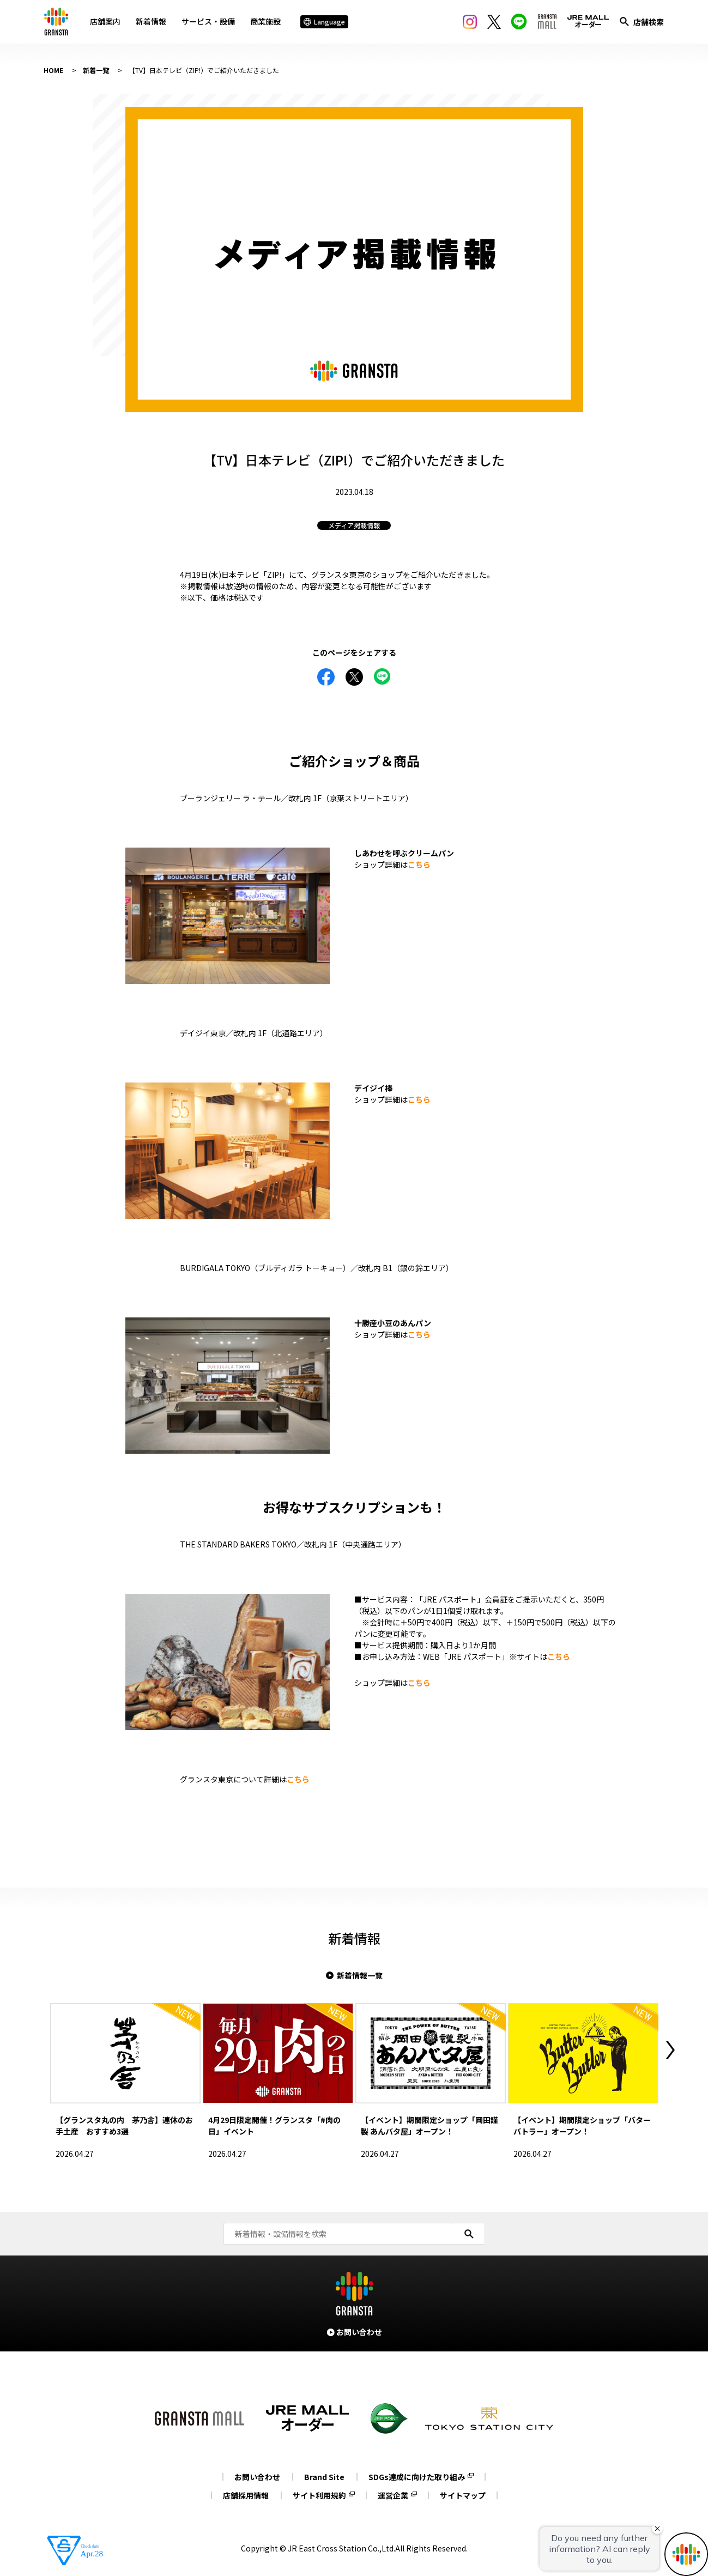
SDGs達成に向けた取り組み (416, 2477)
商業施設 (265, 21)
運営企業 (393, 2495)
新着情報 (151, 21)
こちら (419, 864)
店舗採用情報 (246, 2495)
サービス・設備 (208, 21)
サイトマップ (463, 2495)
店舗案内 (105, 21)
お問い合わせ (257, 2477)
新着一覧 (96, 70)
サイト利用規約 (319, 2495)
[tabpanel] (354, 259)
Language (324, 21)
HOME (53, 70)
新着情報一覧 (360, 1975)
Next (670, 2050)
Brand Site (324, 2477)
